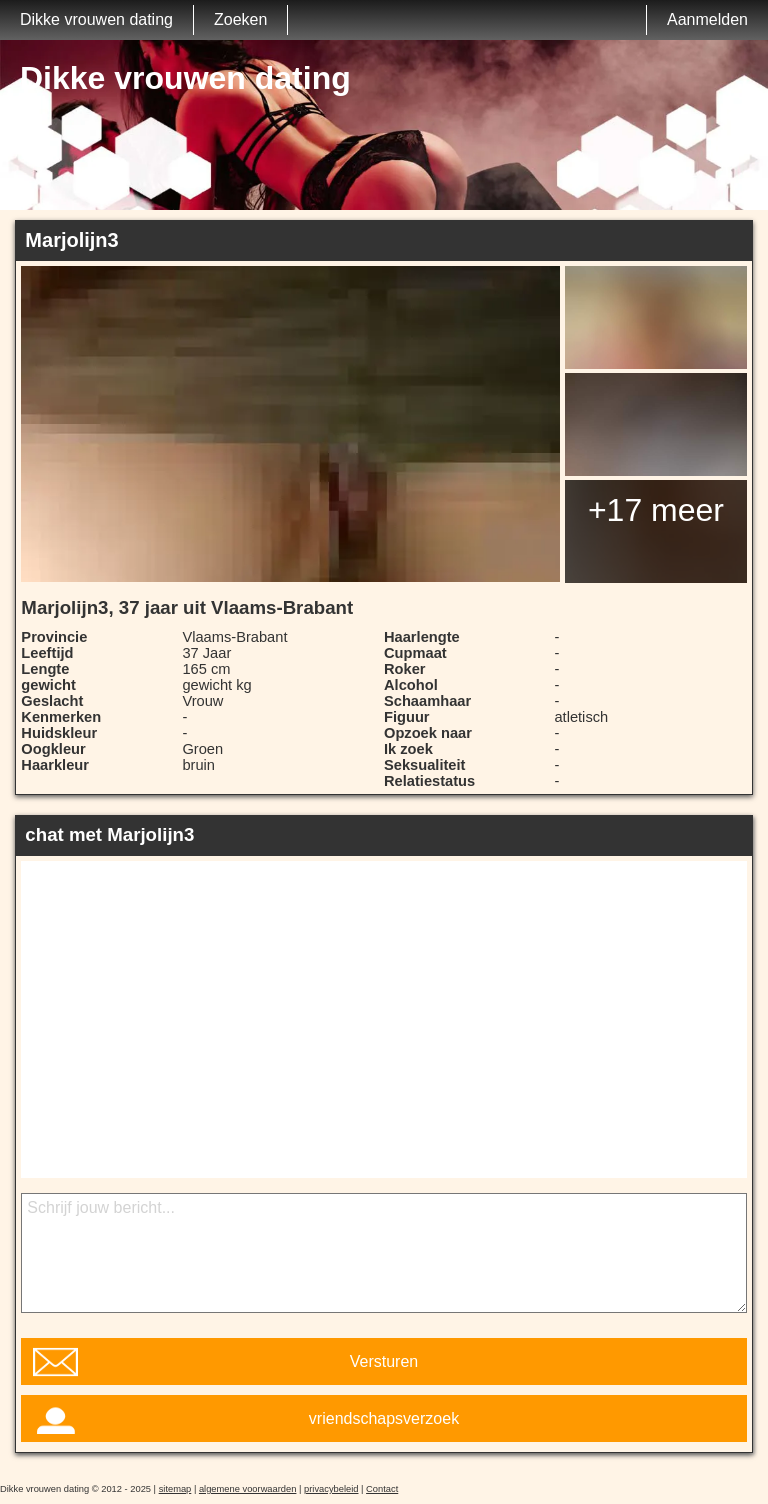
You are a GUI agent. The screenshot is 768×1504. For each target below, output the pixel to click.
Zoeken (240, 19)
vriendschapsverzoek (384, 1418)
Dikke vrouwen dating (96, 19)
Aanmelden (707, 19)
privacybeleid (331, 1489)
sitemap (175, 1489)
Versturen (384, 1361)
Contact (382, 1489)
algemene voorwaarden (248, 1489)
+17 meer (656, 510)
